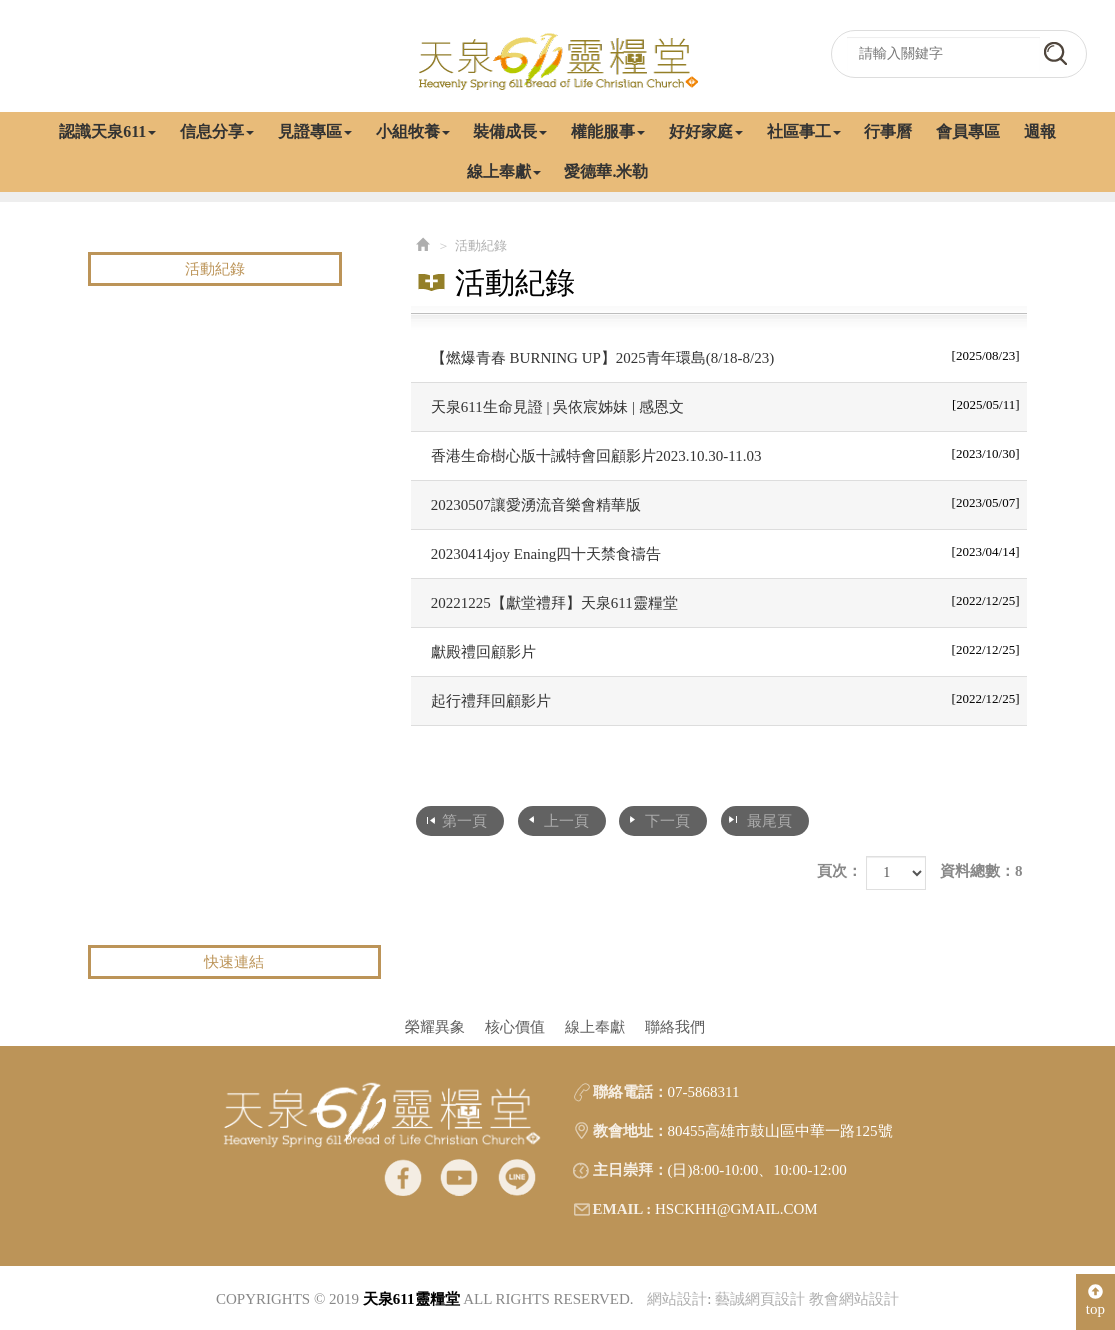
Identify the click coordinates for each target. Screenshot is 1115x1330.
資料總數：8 (981, 871)
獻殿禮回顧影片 (725, 650)
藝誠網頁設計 (760, 1299)
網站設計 (677, 1299)
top (1095, 1300)
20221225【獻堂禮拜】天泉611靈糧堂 (725, 601)
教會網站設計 (854, 1299)
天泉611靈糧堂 (558, 60)
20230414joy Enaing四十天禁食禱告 (725, 552)
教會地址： (630, 1131)
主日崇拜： (630, 1170)
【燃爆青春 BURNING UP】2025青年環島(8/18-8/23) (725, 356)
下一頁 (667, 821)
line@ (516, 1176)
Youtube (459, 1176)
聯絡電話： (630, 1092)
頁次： (839, 871)
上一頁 (566, 821)
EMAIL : (622, 1209)
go (1055, 53)
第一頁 (464, 821)
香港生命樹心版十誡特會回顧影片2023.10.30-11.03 (725, 454)
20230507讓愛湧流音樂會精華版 (725, 503)
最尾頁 (769, 821)
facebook (402, 1176)
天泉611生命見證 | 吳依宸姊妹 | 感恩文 (725, 405)
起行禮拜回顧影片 (725, 699)
